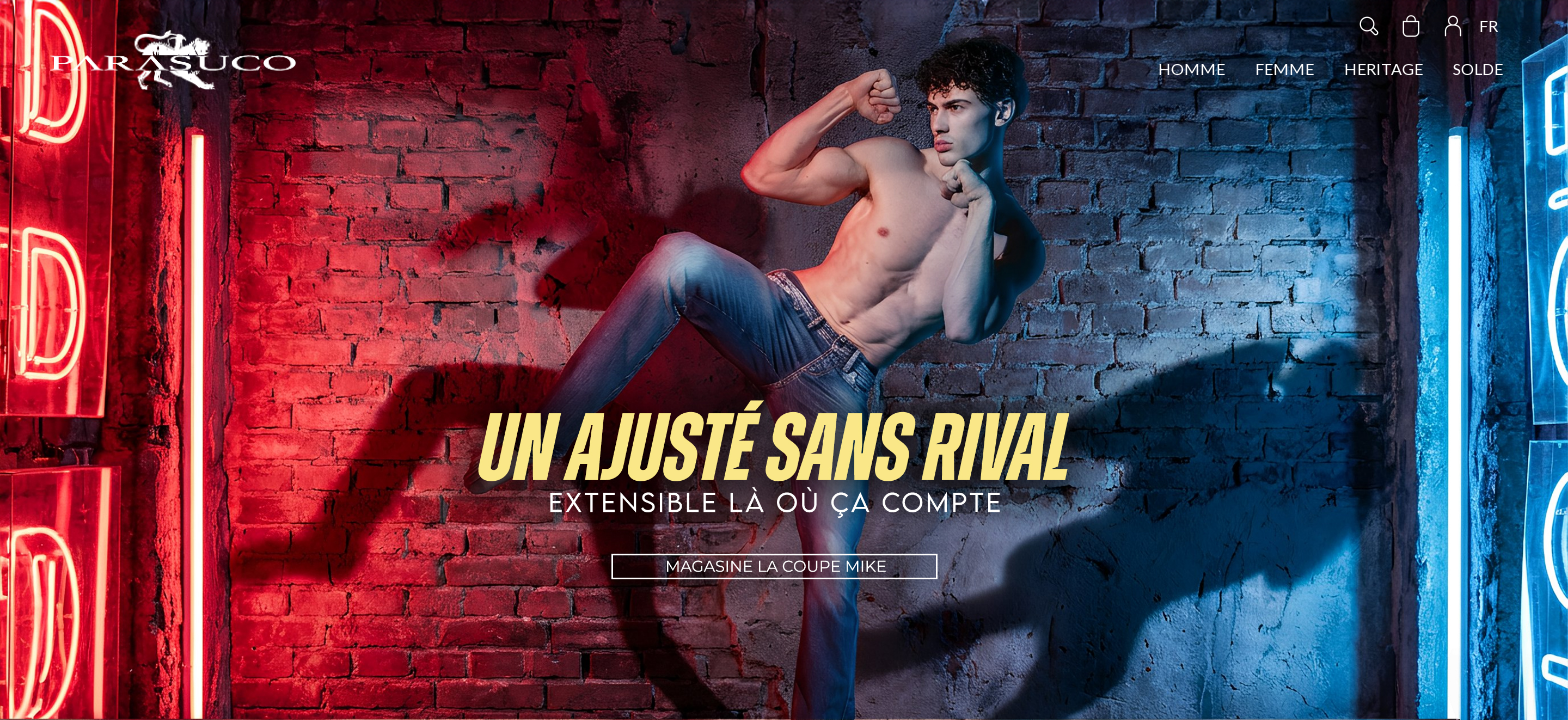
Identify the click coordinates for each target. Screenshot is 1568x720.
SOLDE (1478, 68)
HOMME (1191, 68)
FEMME (1284, 68)
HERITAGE (1383, 68)
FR (1488, 25)
